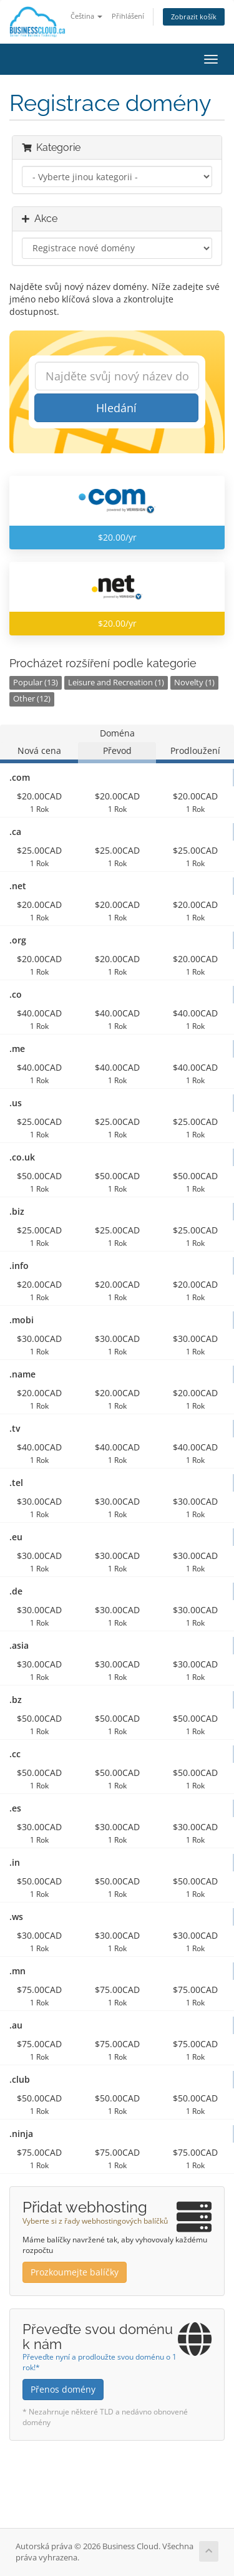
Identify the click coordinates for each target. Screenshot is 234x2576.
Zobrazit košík (194, 16)
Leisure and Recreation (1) (116, 682)
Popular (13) (35, 682)
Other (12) (32, 698)
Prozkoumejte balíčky (75, 2272)
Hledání (116, 407)
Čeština (86, 16)
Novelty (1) (194, 682)
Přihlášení (128, 16)
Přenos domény (63, 2389)
